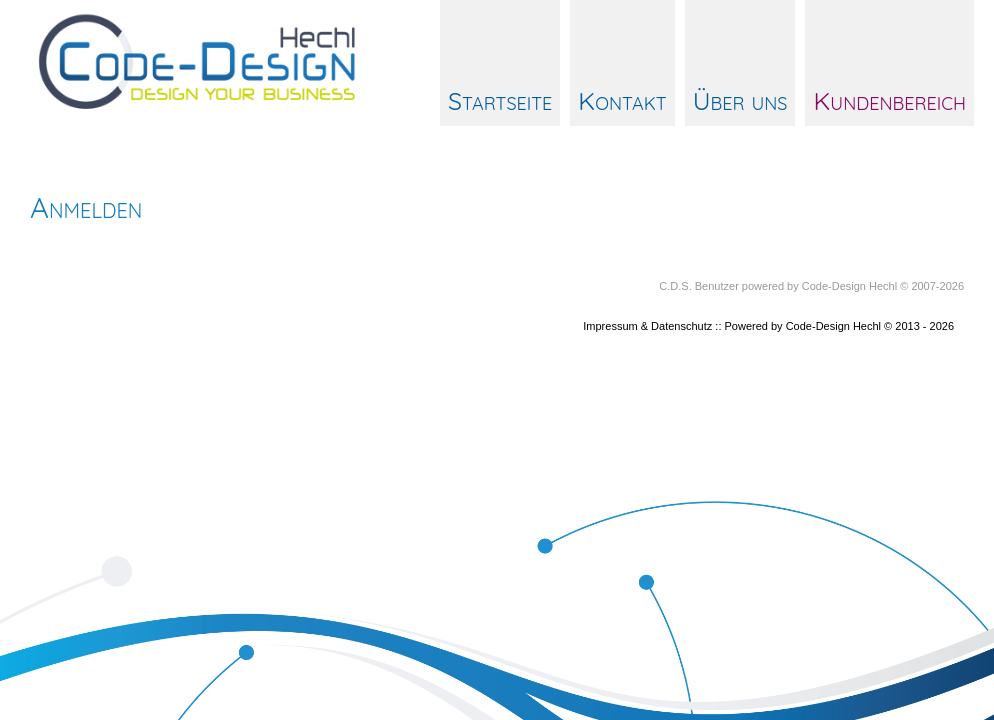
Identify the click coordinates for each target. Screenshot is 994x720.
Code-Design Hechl (849, 286)
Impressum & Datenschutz (647, 326)
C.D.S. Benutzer (698, 286)
